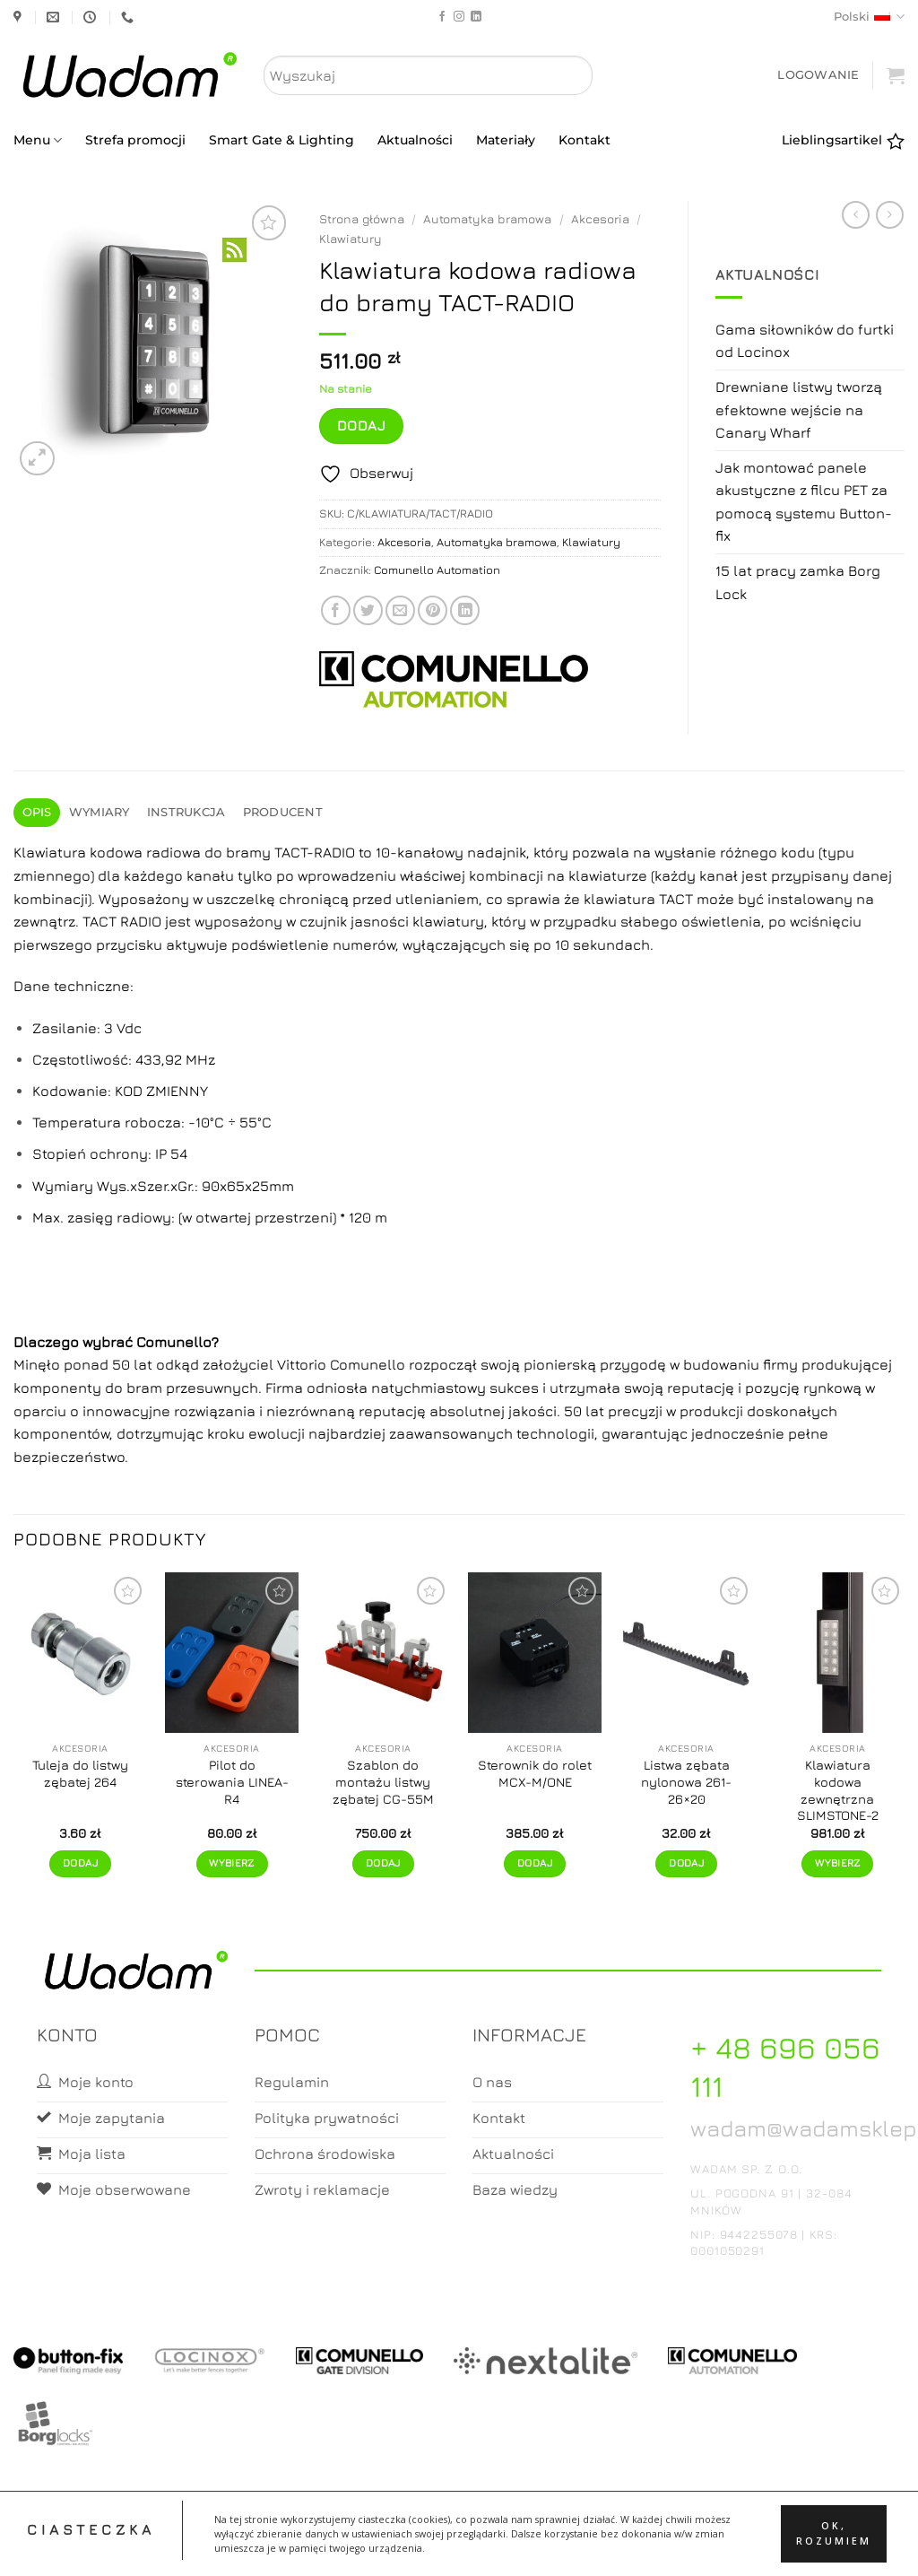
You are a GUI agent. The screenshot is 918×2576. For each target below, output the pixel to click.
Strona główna (361, 219)
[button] (818, 75)
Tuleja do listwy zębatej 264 (80, 1773)
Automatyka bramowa (487, 219)
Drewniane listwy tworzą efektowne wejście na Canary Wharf (798, 409)
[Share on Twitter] (368, 610)
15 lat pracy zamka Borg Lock (797, 582)
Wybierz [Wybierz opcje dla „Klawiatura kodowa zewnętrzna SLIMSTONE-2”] (837, 1863)
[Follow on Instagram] (459, 17)
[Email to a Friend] (400, 610)
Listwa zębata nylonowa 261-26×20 (686, 1781)
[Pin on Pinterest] (432, 610)
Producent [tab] (283, 812)
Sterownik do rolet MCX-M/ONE (535, 1773)
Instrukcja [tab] (186, 812)
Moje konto (388, 2547)
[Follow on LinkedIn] (476, 17)
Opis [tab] (37, 812)
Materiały (505, 140)
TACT (676, 899)
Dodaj (361, 425)
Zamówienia (530, 2547)
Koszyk (459, 2547)
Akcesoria (600, 219)
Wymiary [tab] (99, 812)
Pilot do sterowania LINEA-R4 (232, 1781)
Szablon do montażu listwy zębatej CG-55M (383, 1781)
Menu (37, 140)
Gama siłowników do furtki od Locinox (804, 341)
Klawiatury (350, 238)
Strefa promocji (135, 140)
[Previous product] (890, 215)
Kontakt (585, 140)
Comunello (174, 1342)
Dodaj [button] (80, 1863)
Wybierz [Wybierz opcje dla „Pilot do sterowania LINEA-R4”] (231, 1863)
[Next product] (856, 215)
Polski (869, 16)
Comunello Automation (437, 570)
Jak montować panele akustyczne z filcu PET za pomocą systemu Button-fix (803, 501)
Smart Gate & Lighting (281, 140)
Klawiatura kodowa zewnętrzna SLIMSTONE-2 (838, 1790)
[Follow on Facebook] (442, 17)
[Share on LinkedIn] (465, 610)
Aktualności (415, 140)
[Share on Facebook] (336, 610)
